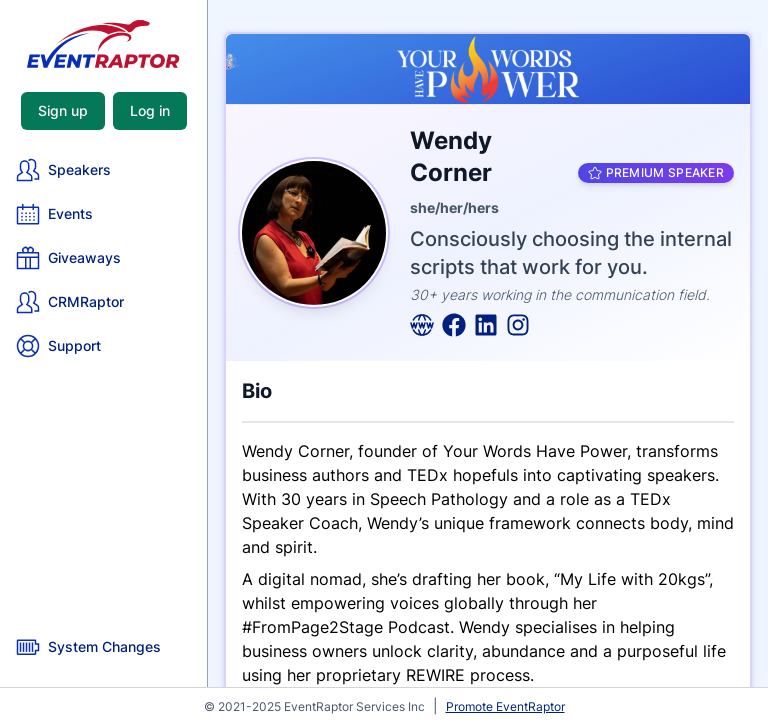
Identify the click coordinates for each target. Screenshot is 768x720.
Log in (150, 110)
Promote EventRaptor (505, 706)
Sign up (63, 110)
